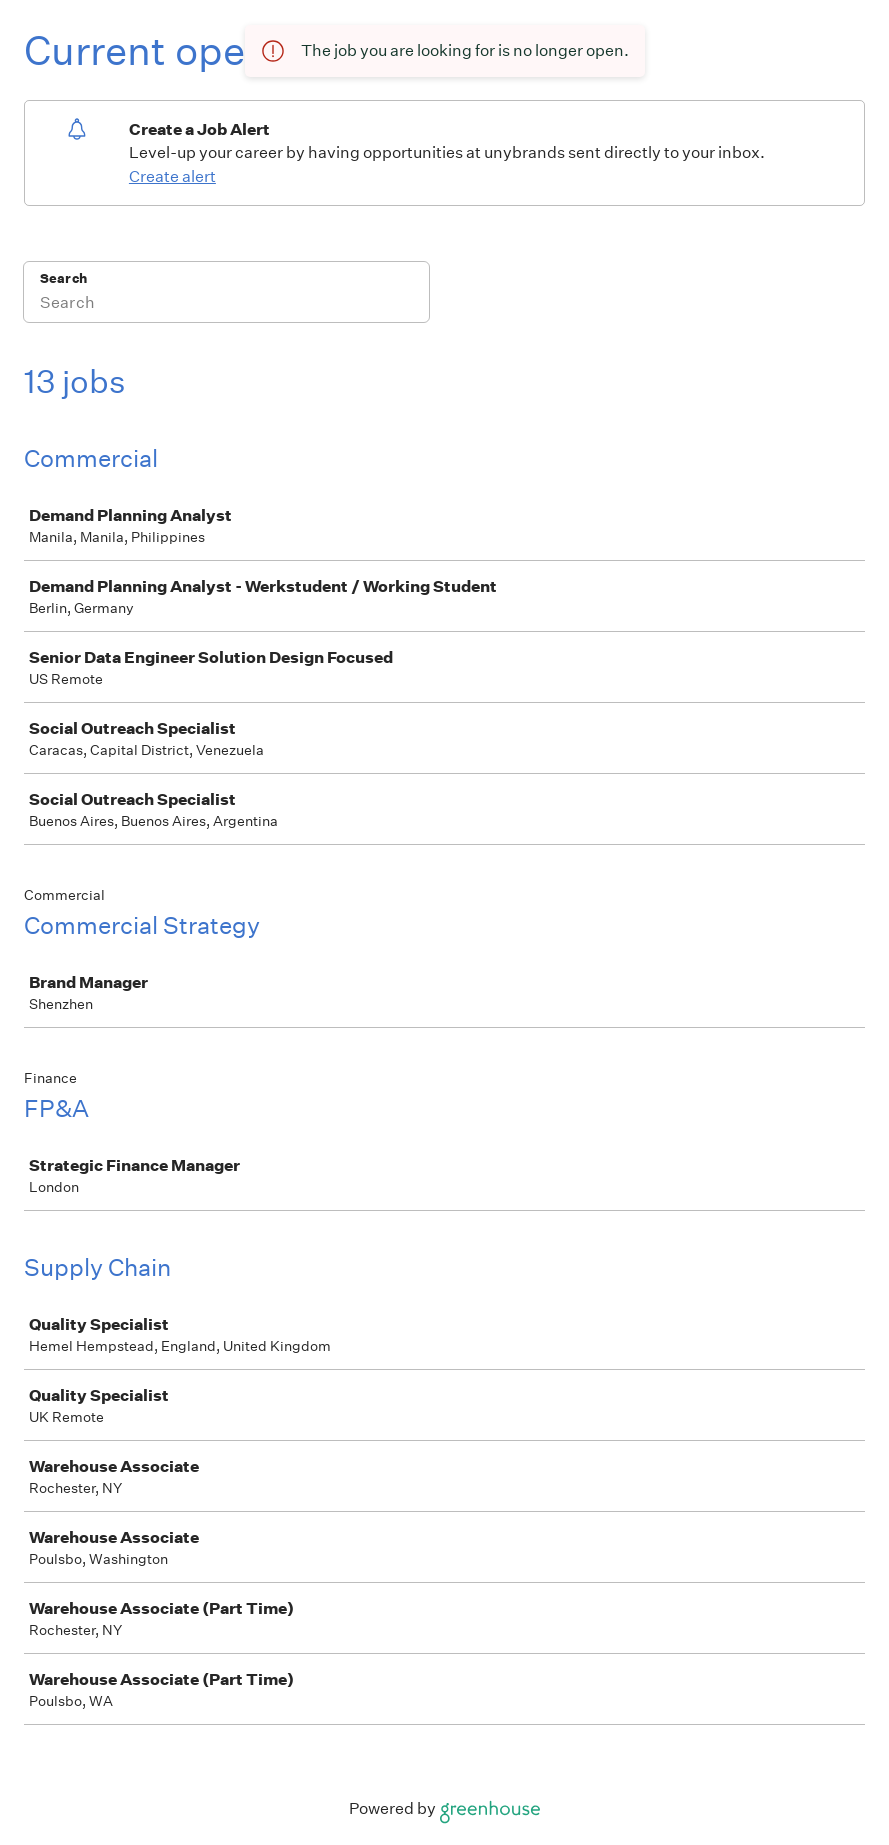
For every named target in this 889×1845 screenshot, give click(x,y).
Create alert (172, 176)
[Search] (226, 305)
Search (63, 278)
